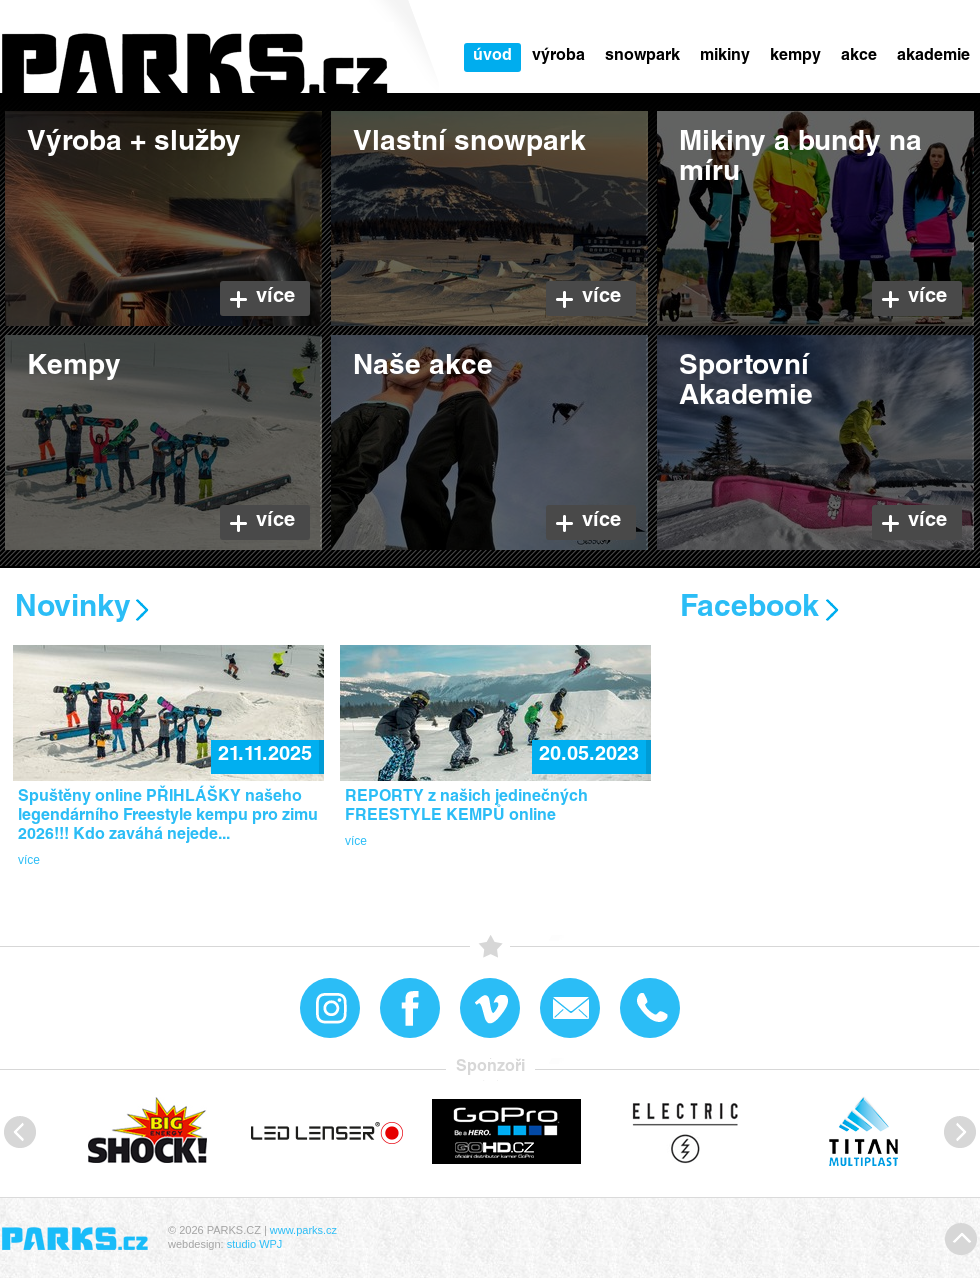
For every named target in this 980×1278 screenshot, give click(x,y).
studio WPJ (255, 1244)
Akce (859, 57)
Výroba (558, 57)
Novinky (73, 609)
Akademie (933, 57)
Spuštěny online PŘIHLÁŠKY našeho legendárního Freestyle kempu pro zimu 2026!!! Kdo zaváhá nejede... (168, 817)
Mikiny (725, 57)
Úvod (492, 57)
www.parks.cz (303, 1230)
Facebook (749, 609)
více (29, 860)
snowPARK (642, 57)
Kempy (795, 57)
